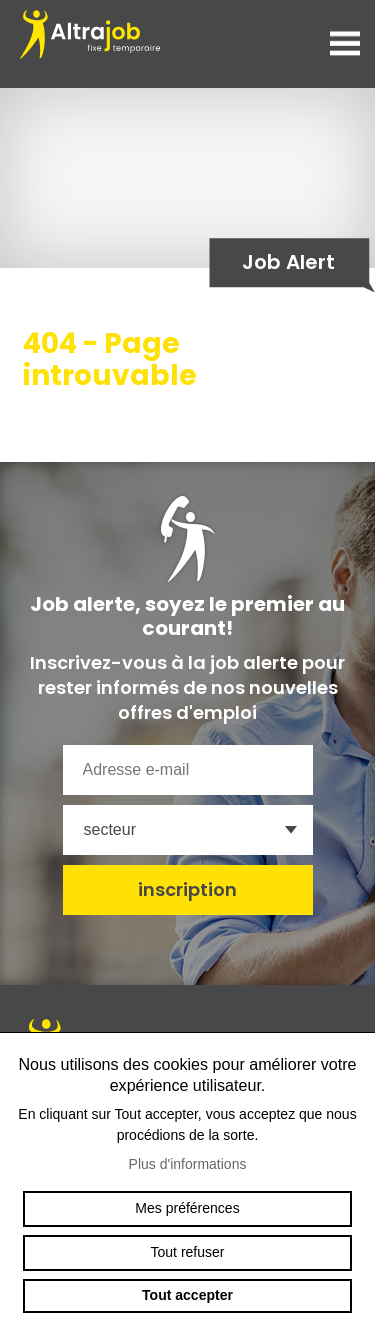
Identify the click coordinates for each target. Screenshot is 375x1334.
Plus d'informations (188, 1164)
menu (345, 44)
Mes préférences (187, 1208)
